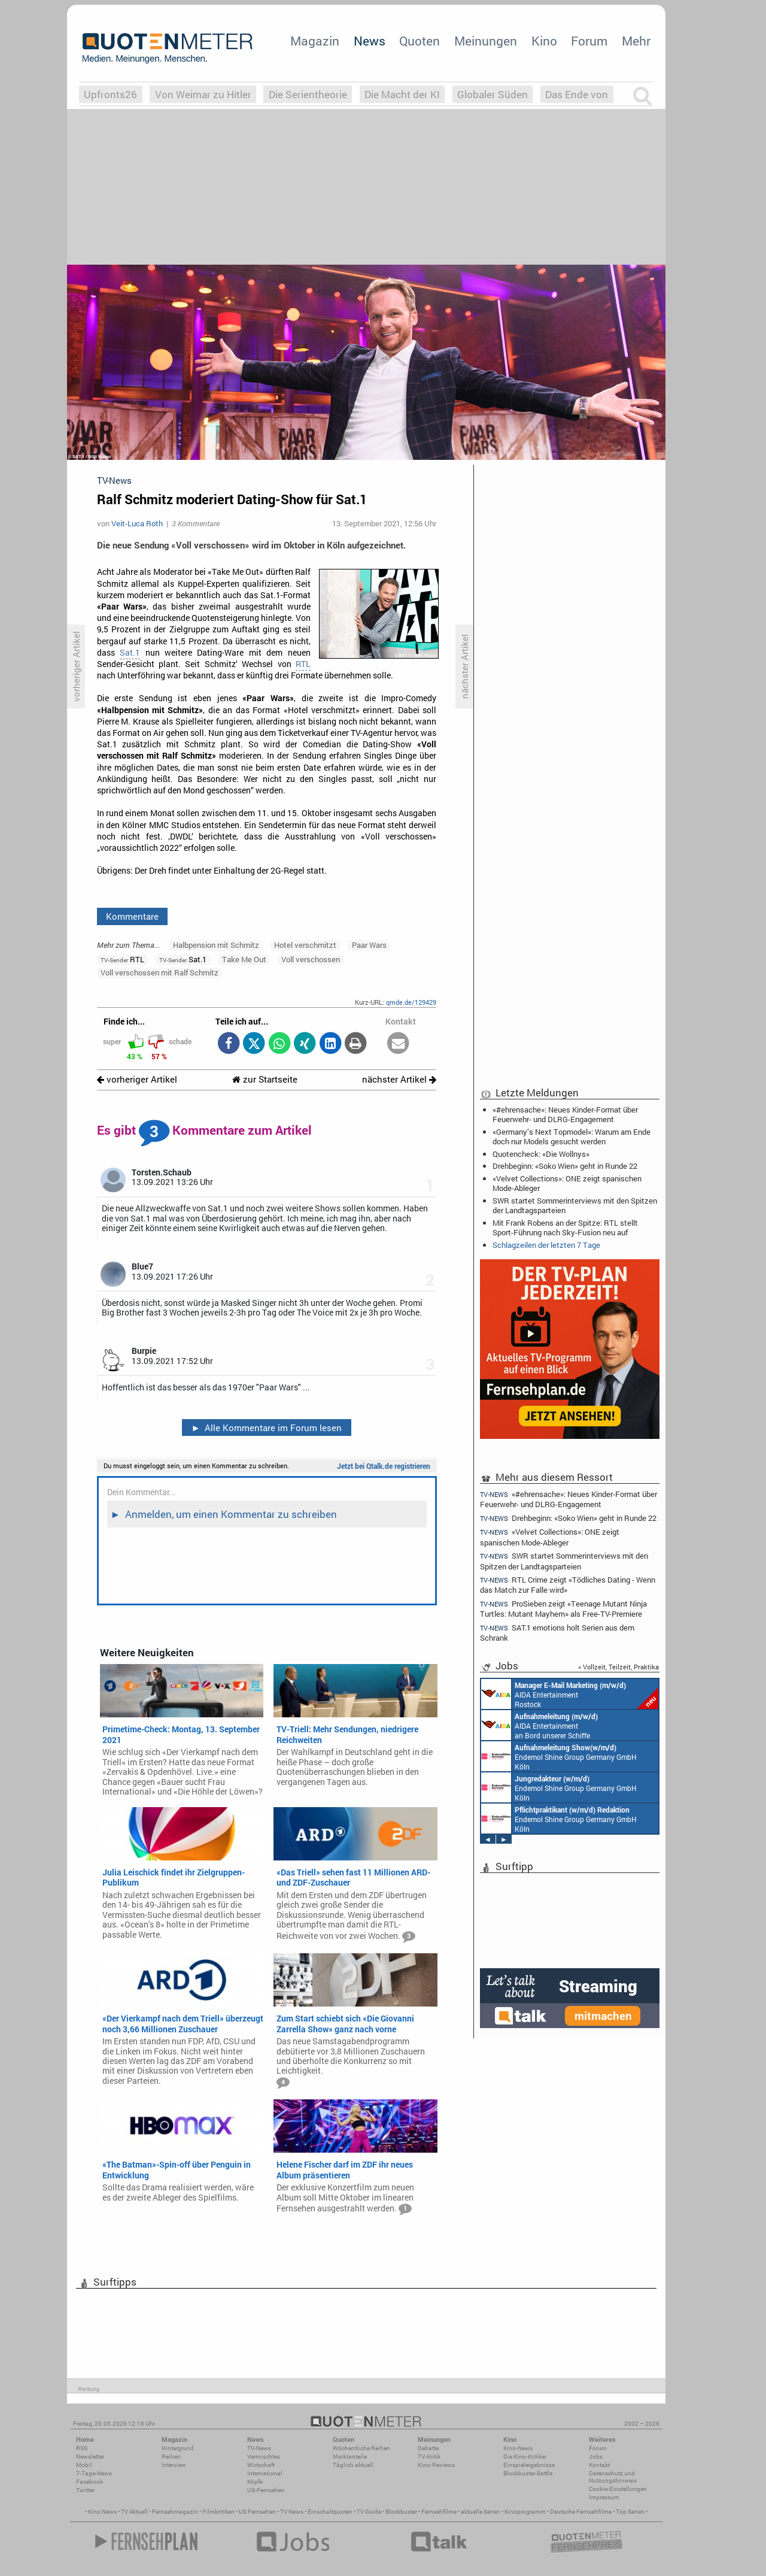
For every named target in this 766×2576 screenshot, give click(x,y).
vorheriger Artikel (137, 1079)
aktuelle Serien (480, 2512)
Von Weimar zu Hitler (203, 94)
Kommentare (132, 916)
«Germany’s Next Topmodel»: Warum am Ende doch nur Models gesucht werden (572, 1136)
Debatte (428, 2448)
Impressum (604, 2497)
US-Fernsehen (266, 2490)
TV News (291, 2512)
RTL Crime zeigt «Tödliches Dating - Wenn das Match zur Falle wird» (567, 1585)
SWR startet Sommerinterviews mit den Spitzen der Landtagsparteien (575, 1205)
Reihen (171, 2456)
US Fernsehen (257, 2512)
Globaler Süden (492, 94)
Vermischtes (263, 2456)
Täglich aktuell (353, 2465)
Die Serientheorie (308, 94)
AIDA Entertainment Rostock (569, 1694)
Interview (174, 2465)
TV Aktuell (134, 2512)
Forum (589, 40)
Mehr (636, 40)
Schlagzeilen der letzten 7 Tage (546, 1244)
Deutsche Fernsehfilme (581, 2512)
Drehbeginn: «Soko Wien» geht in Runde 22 (565, 1165)
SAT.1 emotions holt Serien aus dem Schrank (557, 1632)
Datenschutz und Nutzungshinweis (613, 2476)
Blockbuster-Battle (527, 2473)
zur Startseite (264, 1079)
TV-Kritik (429, 2456)
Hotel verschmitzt (305, 945)
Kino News (102, 2512)
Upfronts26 (110, 94)
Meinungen (485, 40)
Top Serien (630, 2512)
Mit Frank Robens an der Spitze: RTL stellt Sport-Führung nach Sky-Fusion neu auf (565, 1227)
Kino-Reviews (436, 2465)
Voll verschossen (310, 959)
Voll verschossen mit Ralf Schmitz (159, 972)
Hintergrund (178, 2448)
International (264, 2473)
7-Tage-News (94, 2473)
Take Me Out (244, 959)
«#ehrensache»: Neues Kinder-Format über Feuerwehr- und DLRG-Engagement (565, 1114)
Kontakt (599, 2465)
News (369, 40)
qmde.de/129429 (411, 1002)
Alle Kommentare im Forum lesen (266, 1428)
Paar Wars (369, 945)
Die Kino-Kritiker (524, 2456)
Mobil (84, 2465)
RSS (81, 2448)
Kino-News (518, 2448)
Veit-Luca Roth (137, 523)
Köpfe (255, 2482)
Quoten (419, 40)
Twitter (85, 2490)
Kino (544, 40)
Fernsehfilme (439, 2512)
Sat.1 (130, 652)
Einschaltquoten (330, 2512)
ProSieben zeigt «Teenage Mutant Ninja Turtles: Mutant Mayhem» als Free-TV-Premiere (563, 1609)
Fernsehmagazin (175, 2512)
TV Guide (369, 2512)
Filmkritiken (218, 2512)
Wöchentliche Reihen (361, 2448)
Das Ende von (576, 94)
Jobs (596, 2456)
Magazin (314, 40)
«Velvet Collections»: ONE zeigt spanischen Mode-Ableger (567, 1183)
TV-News (259, 2448)
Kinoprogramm (525, 2512)
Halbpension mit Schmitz (216, 945)
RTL (303, 664)
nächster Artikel (399, 1079)
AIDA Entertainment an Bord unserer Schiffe (539, 1725)
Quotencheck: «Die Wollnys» (541, 1153)
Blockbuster (401, 2512)
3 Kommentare (196, 523)
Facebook (89, 2482)
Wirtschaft (261, 2465)
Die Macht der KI (402, 94)
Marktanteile (350, 2456)
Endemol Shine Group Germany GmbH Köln (559, 1756)
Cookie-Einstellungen (618, 2489)
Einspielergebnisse (529, 2465)
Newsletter (90, 2456)
